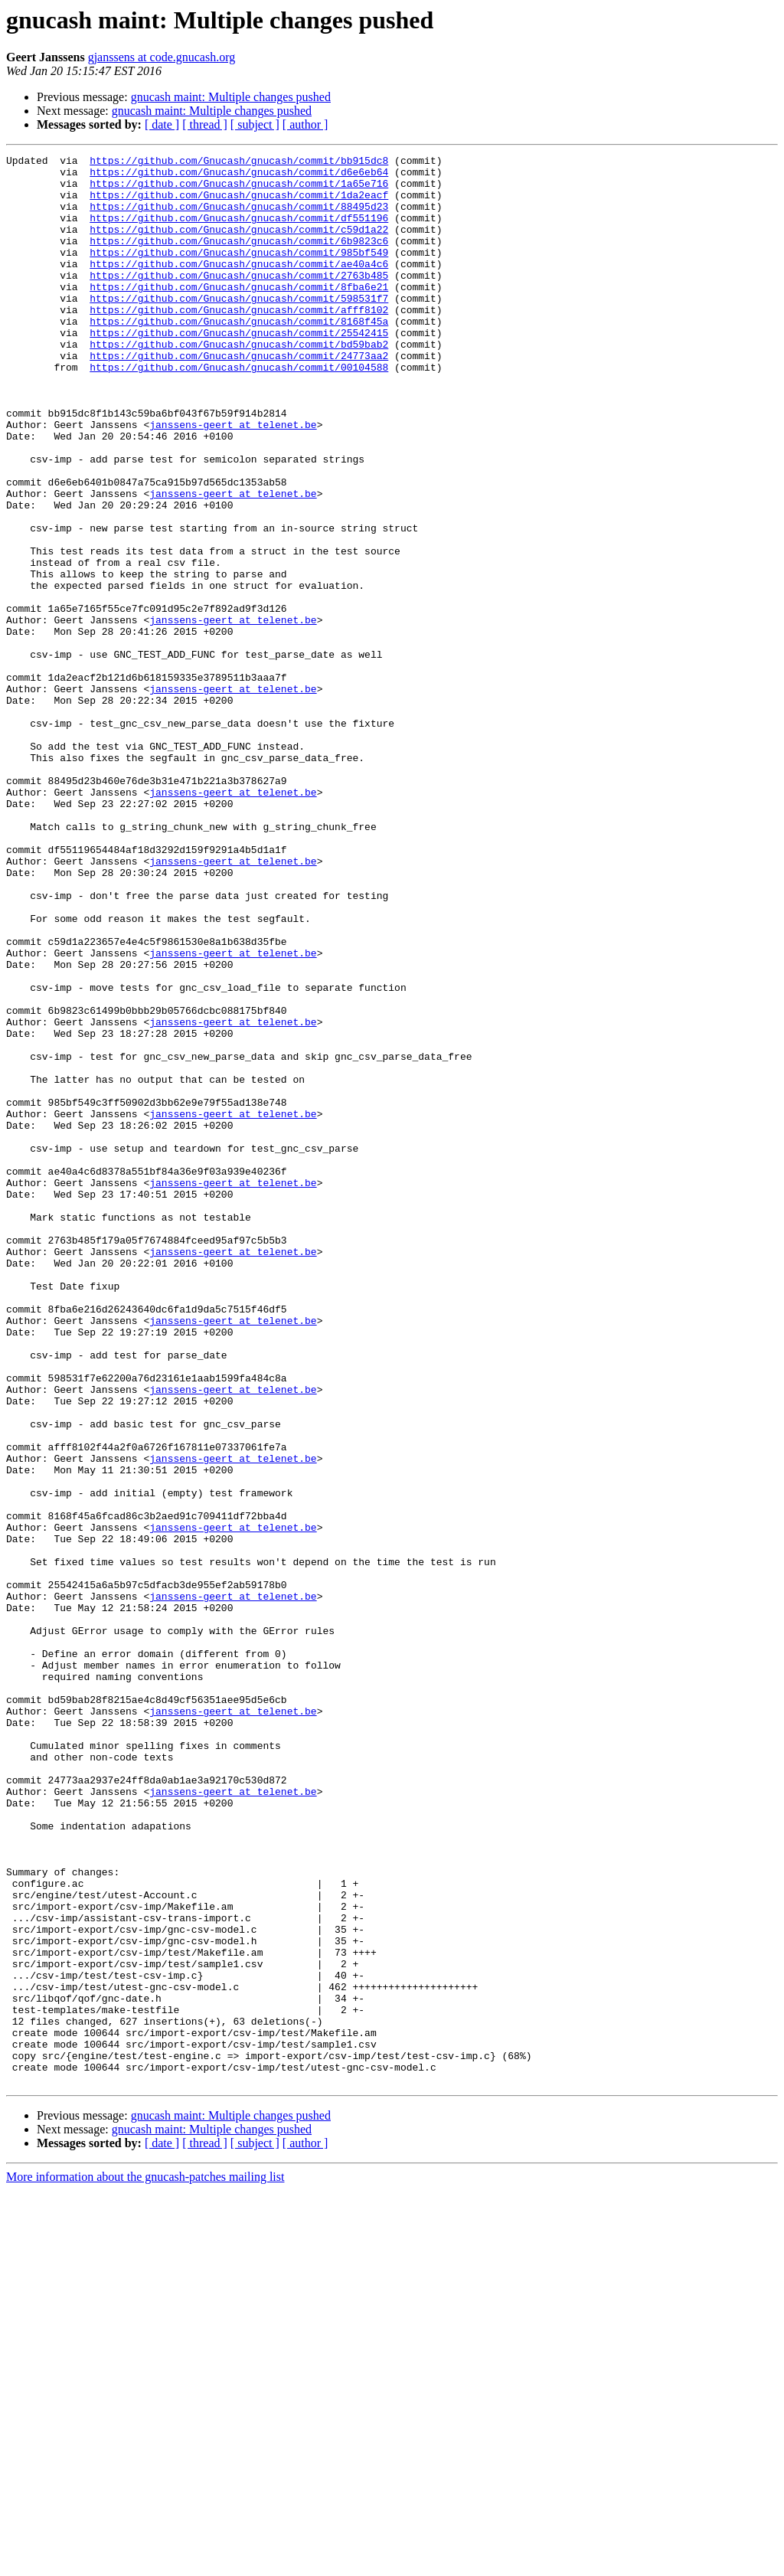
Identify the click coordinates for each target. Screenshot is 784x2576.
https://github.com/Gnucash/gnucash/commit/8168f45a (239, 355)
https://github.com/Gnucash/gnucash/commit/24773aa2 (239, 397)
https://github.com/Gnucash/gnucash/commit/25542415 (239, 369)
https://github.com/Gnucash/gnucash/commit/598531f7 (239, 328)
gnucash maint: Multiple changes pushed (231, 96)
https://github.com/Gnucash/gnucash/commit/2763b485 (239, 300)
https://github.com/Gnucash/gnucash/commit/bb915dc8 (239, 162)
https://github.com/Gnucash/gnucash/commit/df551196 (239, 231)
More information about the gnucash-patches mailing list (145, 2562)
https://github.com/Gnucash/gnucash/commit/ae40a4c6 (239, 286)
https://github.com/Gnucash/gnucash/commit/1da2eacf (239, 204)
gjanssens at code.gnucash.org (162, 57)
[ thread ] (204, 124)
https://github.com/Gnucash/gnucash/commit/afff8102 (239, 341)
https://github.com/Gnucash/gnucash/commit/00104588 (239, 410)
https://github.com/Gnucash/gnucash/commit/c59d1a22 (239, 245)
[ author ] (305, 124)
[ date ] (162, 124)
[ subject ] (254, 124)
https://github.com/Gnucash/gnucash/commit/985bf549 (239, 273)
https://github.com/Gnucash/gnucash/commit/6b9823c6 (239, 259)
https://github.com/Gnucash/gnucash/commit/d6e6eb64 (239, 176)
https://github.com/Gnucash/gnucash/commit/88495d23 (239, 217)
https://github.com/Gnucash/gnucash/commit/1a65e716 (239, 190)
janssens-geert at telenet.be (232, 479)
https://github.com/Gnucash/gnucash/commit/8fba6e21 (239, 314)
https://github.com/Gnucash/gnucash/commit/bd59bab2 (239, 383)
